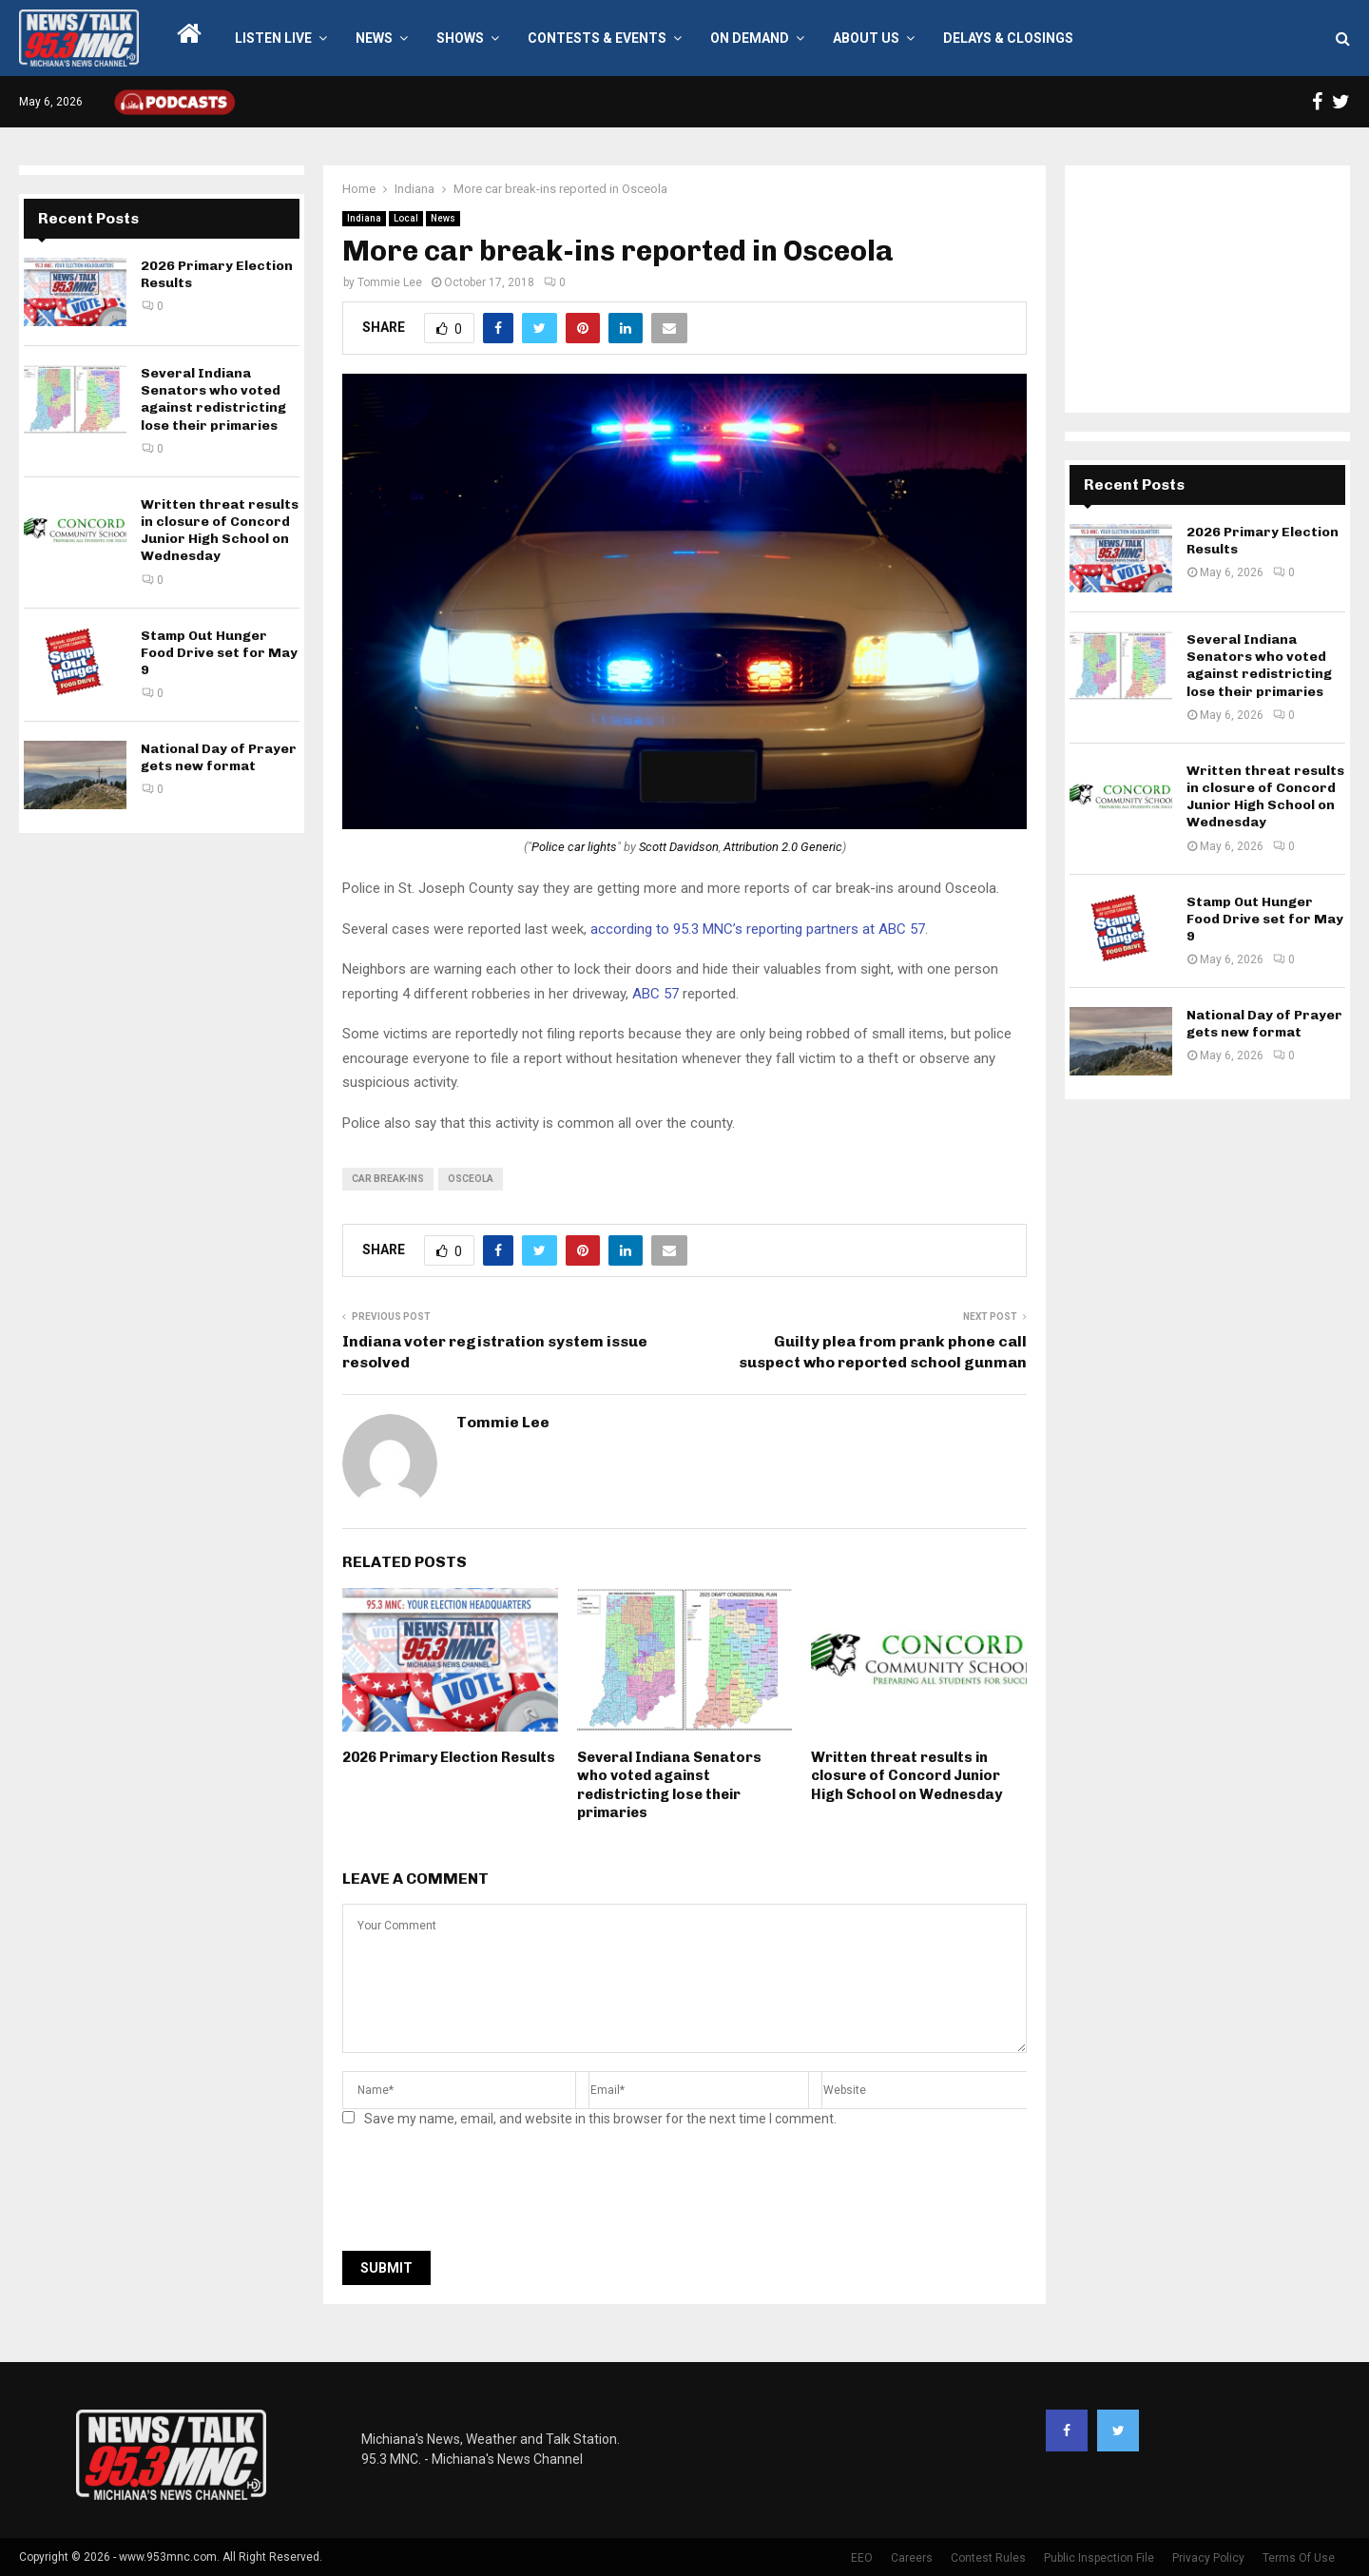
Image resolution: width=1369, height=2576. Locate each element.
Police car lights (574, 847)
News (374, 38)
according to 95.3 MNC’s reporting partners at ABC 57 (757, 929)
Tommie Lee (389, 282)
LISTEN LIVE (273, 38)
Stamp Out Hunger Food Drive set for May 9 (219, 653)
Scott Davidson (679, 847)
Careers (912, 2558)
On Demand (749, 38)
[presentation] (486, 2195)
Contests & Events (597, 38)
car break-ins (388, 1178)
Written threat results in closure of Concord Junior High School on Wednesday (906, 1776)
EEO (862, 2558)
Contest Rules (988, 2558)
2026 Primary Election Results (448, 1757)
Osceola (470, 1178)
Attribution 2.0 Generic (782, 847)
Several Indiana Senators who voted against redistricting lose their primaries (669, 1785)
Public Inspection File (1099, 2558)
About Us (866, 38)
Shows (460, 38)
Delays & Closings (1008, 38)
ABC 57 (655, 993)
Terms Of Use (1299, 2558)
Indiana (364, 218)
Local (406, 218)
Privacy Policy (1208, 2558)
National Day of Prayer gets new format (219, 757)
